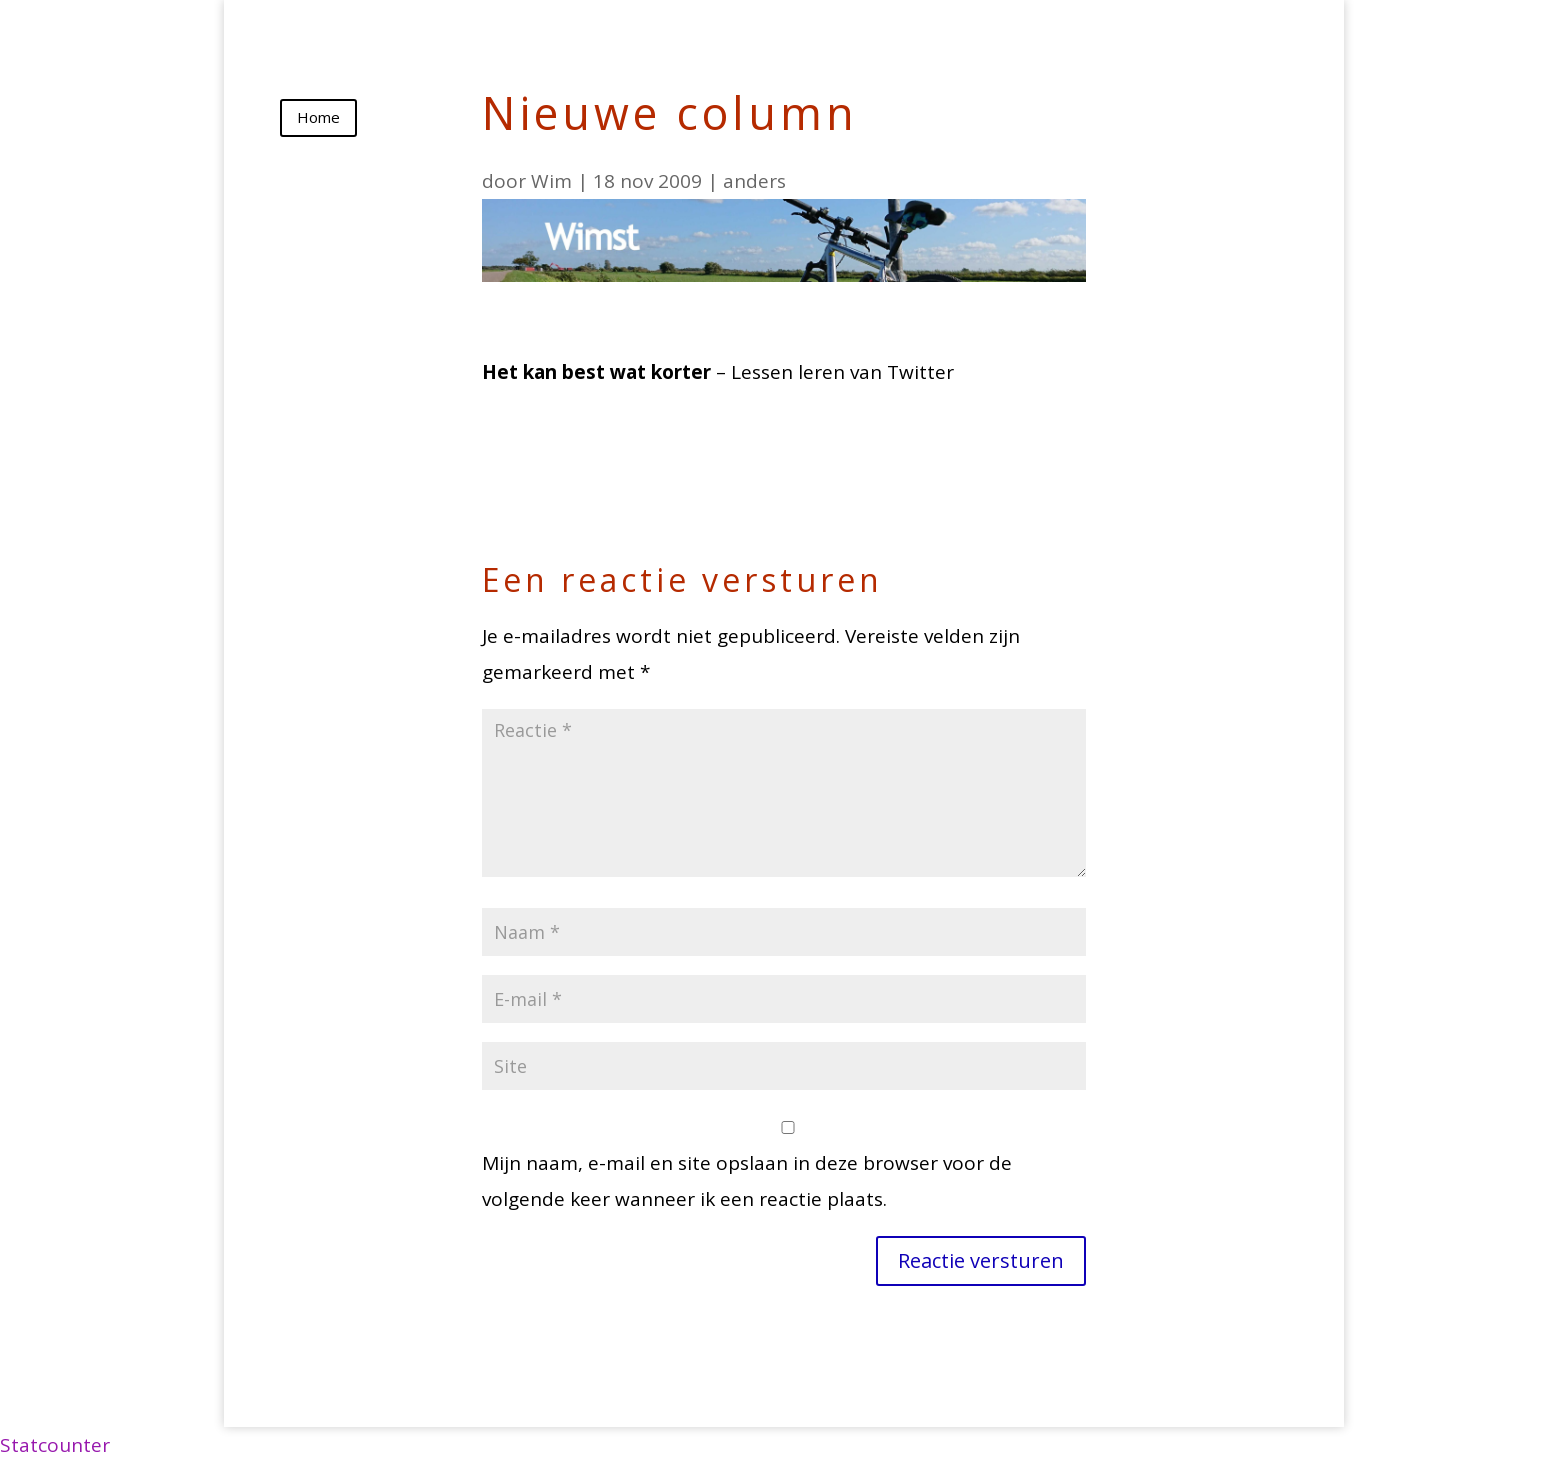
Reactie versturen (981, 1260)
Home (318, 117)
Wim (551, 181)
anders (754, 181)
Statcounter (55, 1445)
